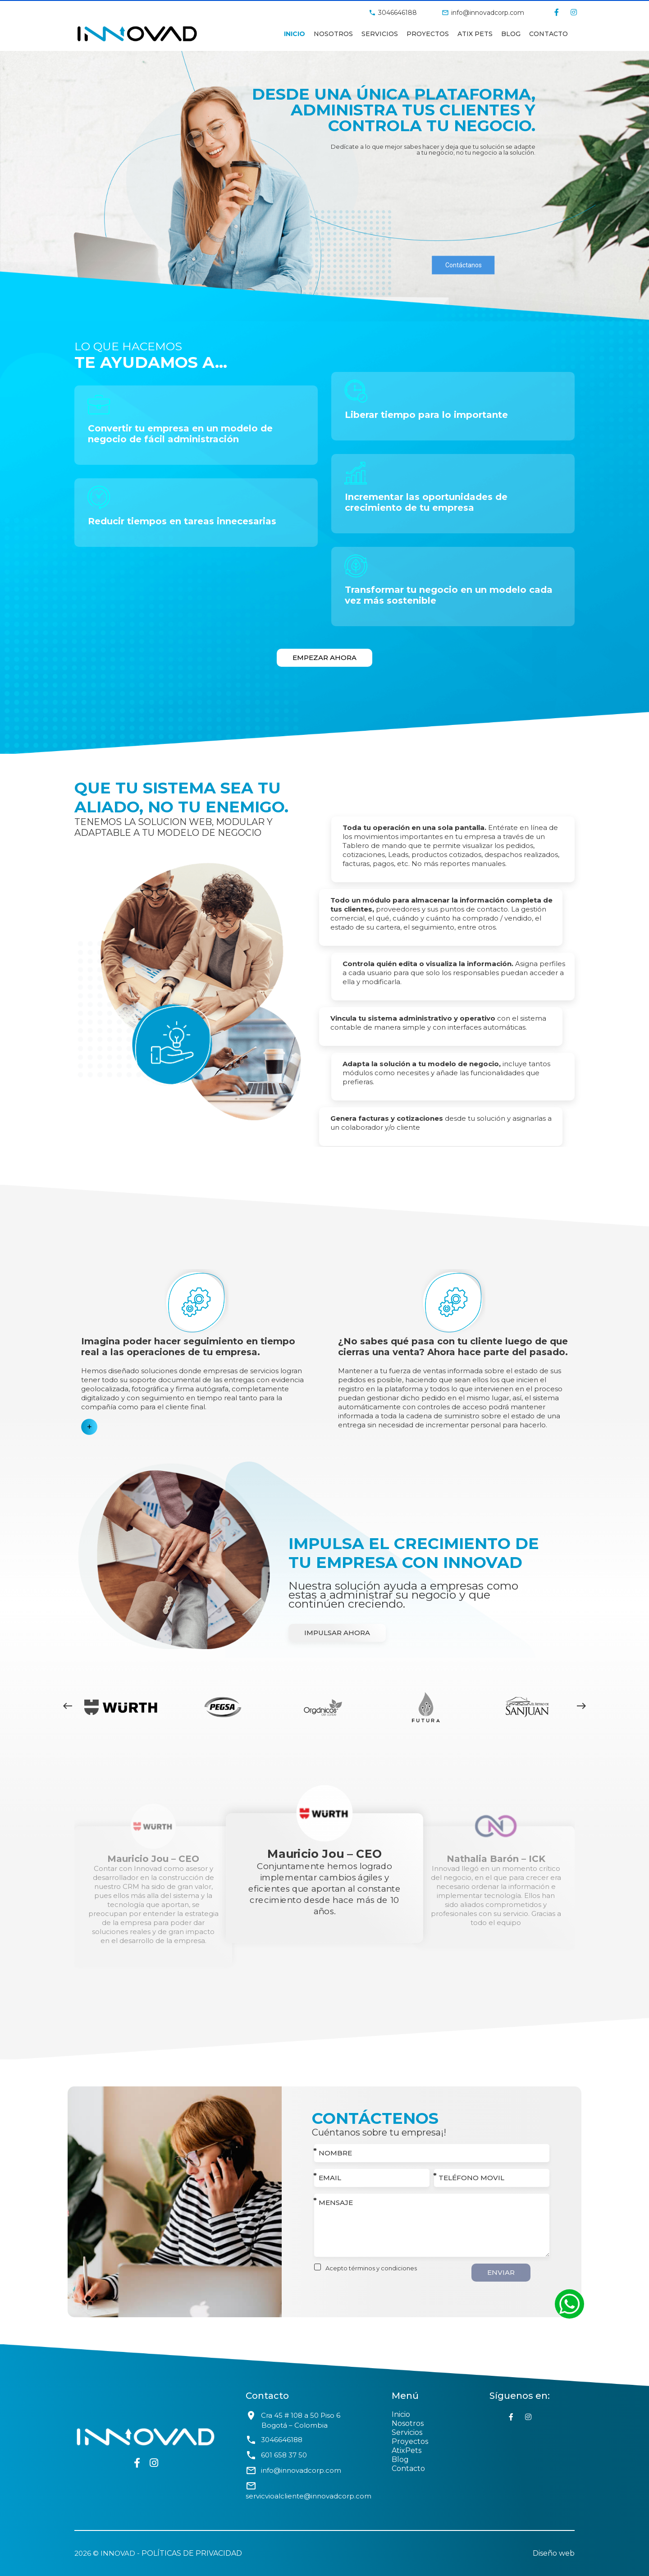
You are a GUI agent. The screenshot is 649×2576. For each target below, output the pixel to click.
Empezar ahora (324, 657)
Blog (400, 2459)
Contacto (548, 34)
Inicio (294, 34)
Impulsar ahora (337, 1632)
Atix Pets (475, 34)
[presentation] (67, 1707)
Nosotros (333, 34)
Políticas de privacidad (192, 2553)
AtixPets (406, 2450)
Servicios (379, 34)
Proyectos (428, 34)
